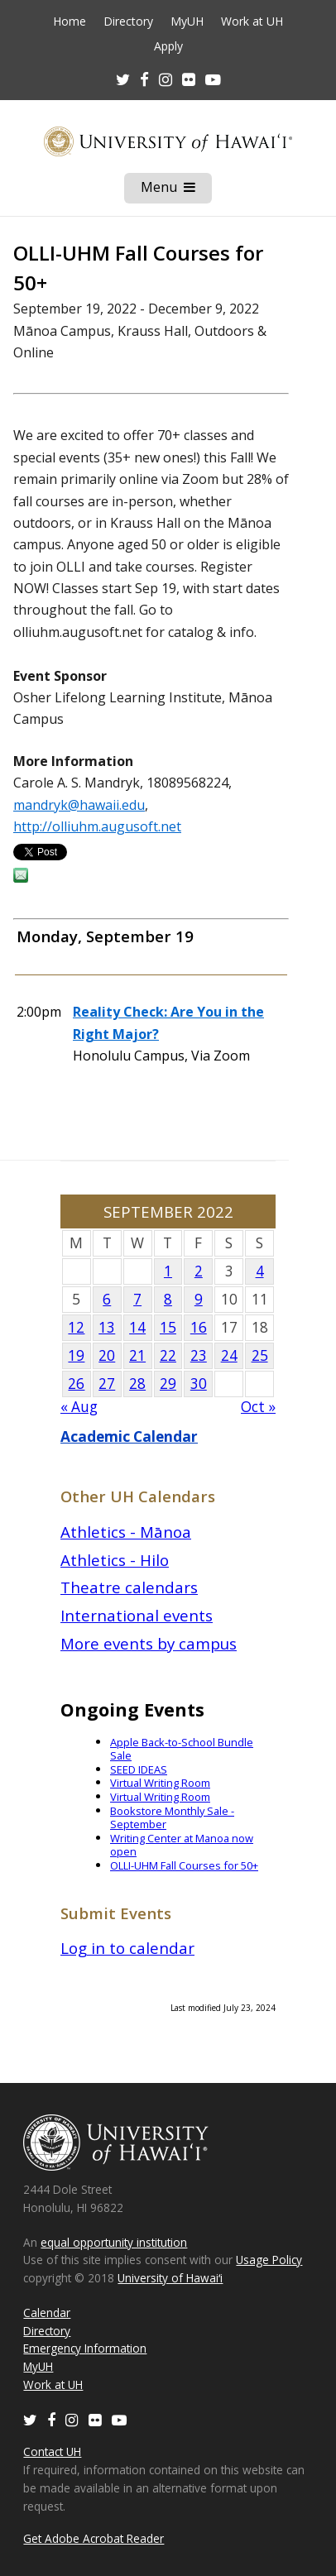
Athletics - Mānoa (125, 1531)
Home (69, 21)
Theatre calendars (129, 1587)
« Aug (79, 1406)
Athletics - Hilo (114, 1559)
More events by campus (148, 1643)
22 (168, 1355)
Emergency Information (84, 2348)
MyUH (187, 21)
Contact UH (52, 2451)
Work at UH (252, 21)
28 (137, 1383)
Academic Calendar (129, 1436)
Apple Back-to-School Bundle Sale (181, 1749)
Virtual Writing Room (160, 1782)
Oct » (258, 1406)
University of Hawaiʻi (170, 2278)
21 (137, 1355)
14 (137, 1327)
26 (76, 1383)
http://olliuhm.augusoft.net (97, 826)
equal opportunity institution (114, 2242)
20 (106, 1355)
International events (136, 1615)
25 (260, 1355)
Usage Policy (269, 2259)
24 (229, 1355)
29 (168, 1383)
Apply (168, 46)
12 (76, 1327)
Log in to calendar (127, 1947)
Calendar (46, 2312)
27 (106, 1383)
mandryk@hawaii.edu (79, 805)
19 (76, 1355)
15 (168, 1327)
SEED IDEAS (138, 1769)
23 (198, 1355)
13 (106, 1327)
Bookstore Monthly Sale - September (172, 1817)
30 (198, 1383)
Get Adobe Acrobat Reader (93, 2538)
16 (198, 1327)
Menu (176, 190)
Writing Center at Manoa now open (181, 1845)
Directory (128, 21)
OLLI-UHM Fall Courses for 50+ (184, 1865)
